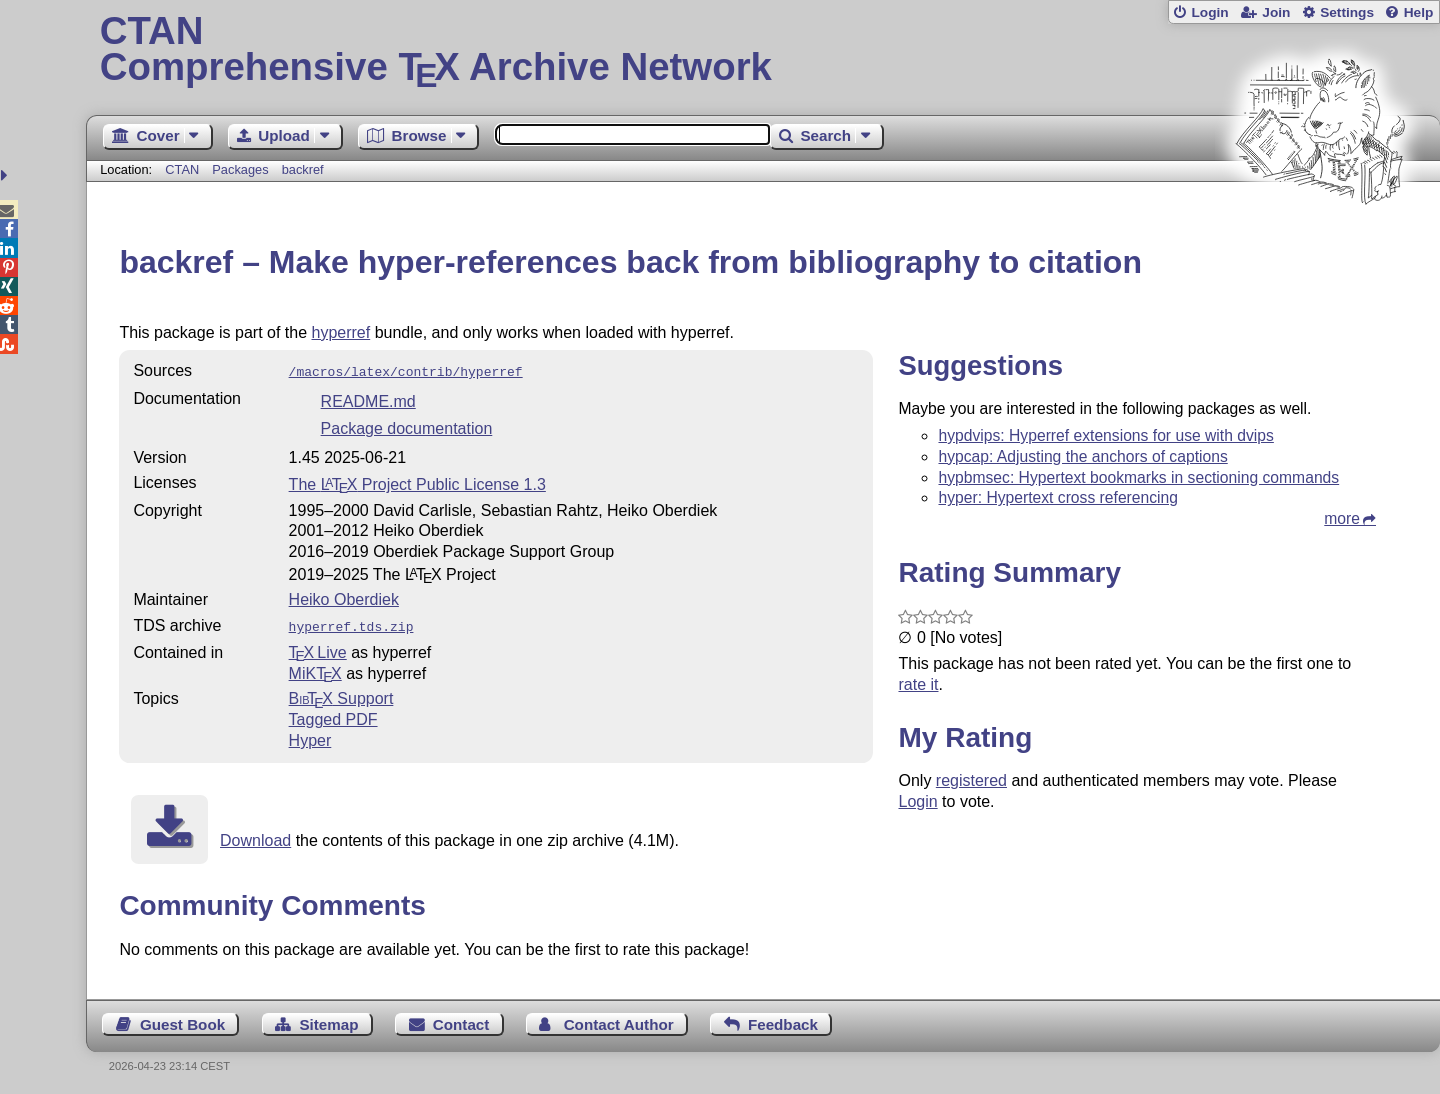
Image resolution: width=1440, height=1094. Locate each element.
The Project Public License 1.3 (417, 482)
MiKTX (315, 669)
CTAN (182, 169)
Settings (1347, 12)
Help (1419, 12)
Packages (242, 169)
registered (971, 780)
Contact (461, 1020)
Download (255, 836)
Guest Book (182, 1020)
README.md (368, 399)
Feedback (783, 1020)
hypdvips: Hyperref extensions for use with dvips (1105, 435)
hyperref (341, 332)
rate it (918, 684)
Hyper (310, 736)
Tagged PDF (333, 715)
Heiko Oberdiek (344, 597)
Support (341, 694)
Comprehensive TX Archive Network (763, 50)
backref (303, 169)
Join (1276, 12)
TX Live (318, 648)
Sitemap (328, 1020)
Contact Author (619, 1020)
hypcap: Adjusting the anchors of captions (1082, 456)
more (1342, 518)
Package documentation (407, 426)
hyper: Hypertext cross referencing (1058, 497)
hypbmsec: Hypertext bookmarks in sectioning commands (1138, 477)
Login (1209, 12)
